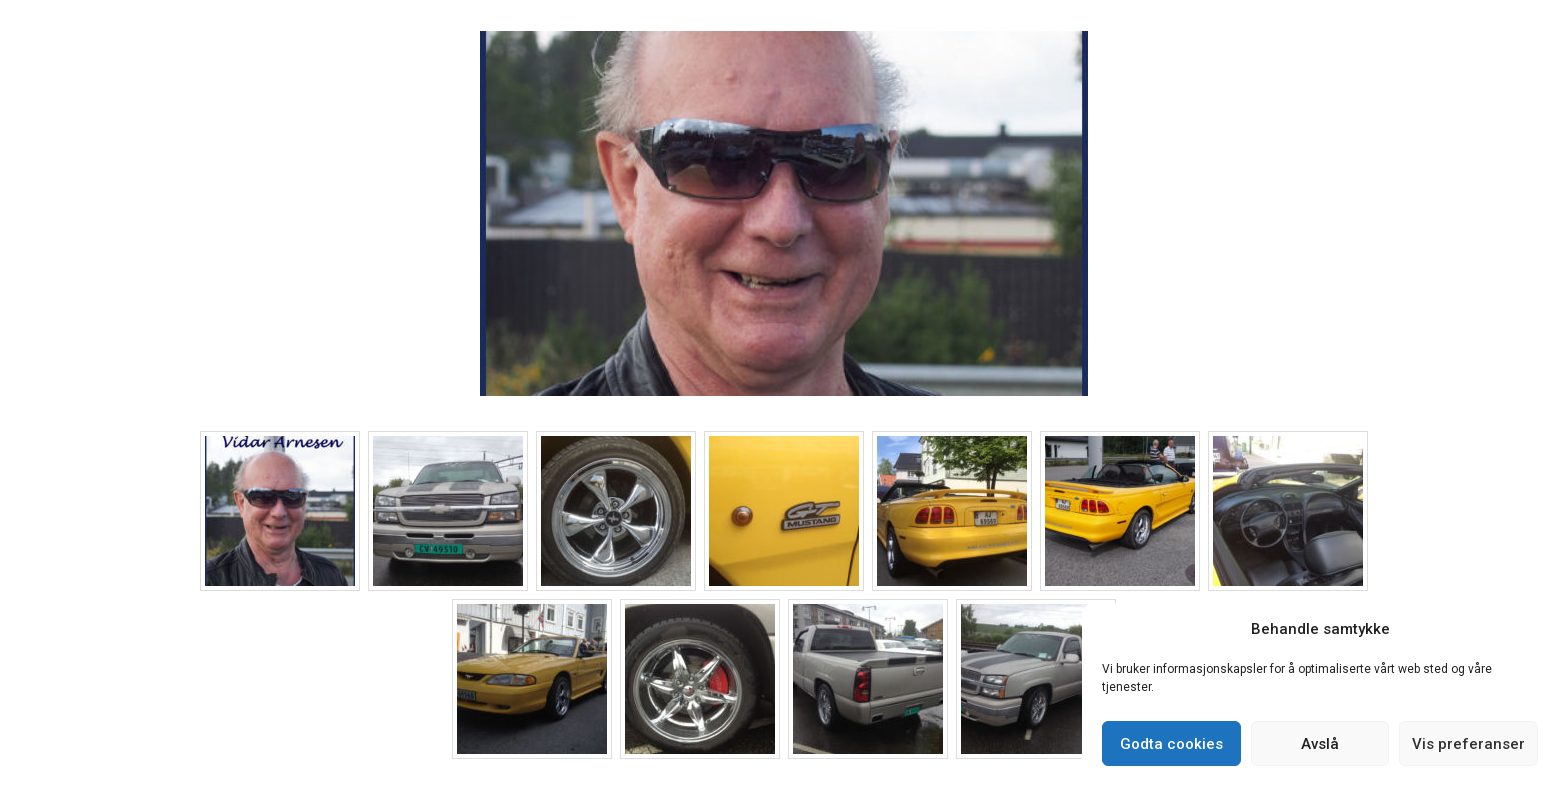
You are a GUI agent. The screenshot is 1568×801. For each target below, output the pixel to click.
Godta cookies (1171, 744)
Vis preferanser (1468, 744)
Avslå (1320, 744)
